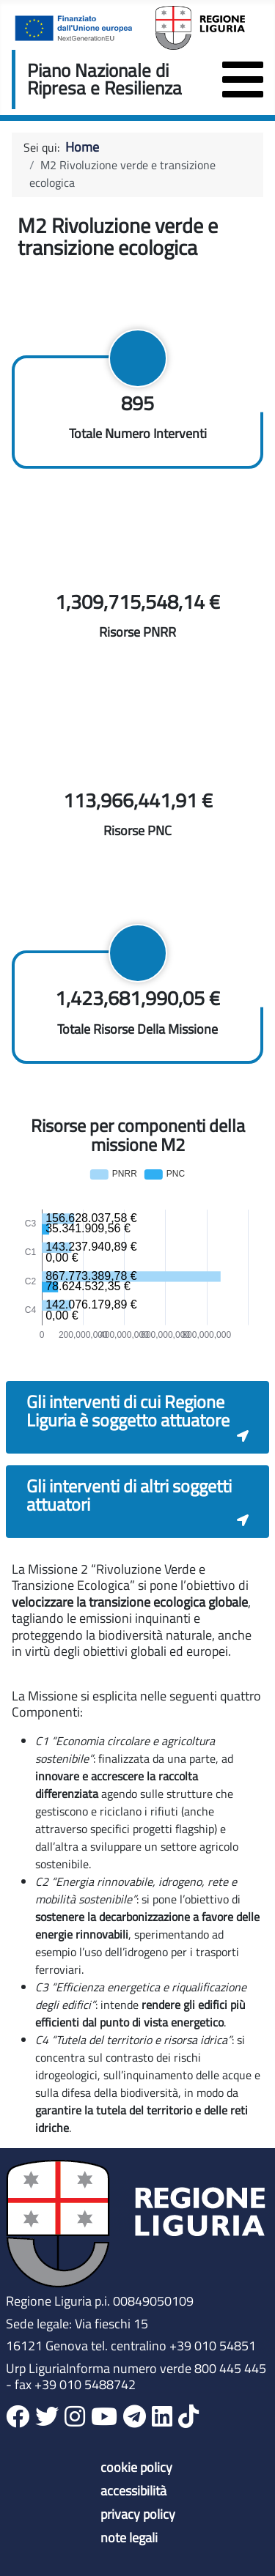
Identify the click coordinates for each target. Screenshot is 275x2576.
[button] (137, 1417)
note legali (129, 2538)
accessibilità (133, 2491)
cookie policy (136, 2468)
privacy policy (137, 2514)
